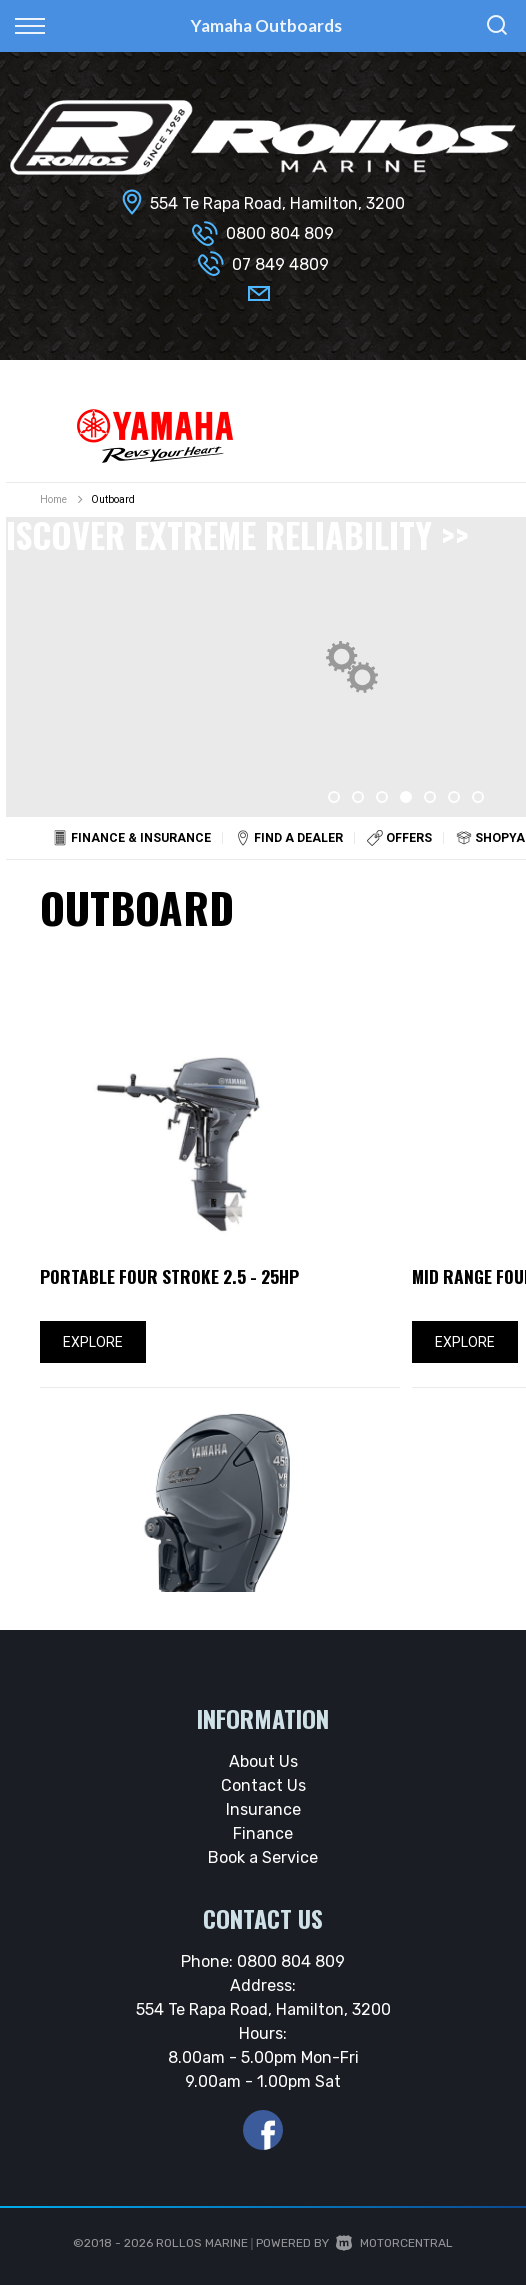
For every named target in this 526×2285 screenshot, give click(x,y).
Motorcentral (394, 2243)
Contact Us (263, 1785)
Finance (263, 1833)
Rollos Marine (202, 2243)
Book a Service (263, 1857)
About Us (263, 1761)
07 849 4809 (280, 264)
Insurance (263, 1809)
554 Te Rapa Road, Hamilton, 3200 (277, 203)
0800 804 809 (280, 233)
